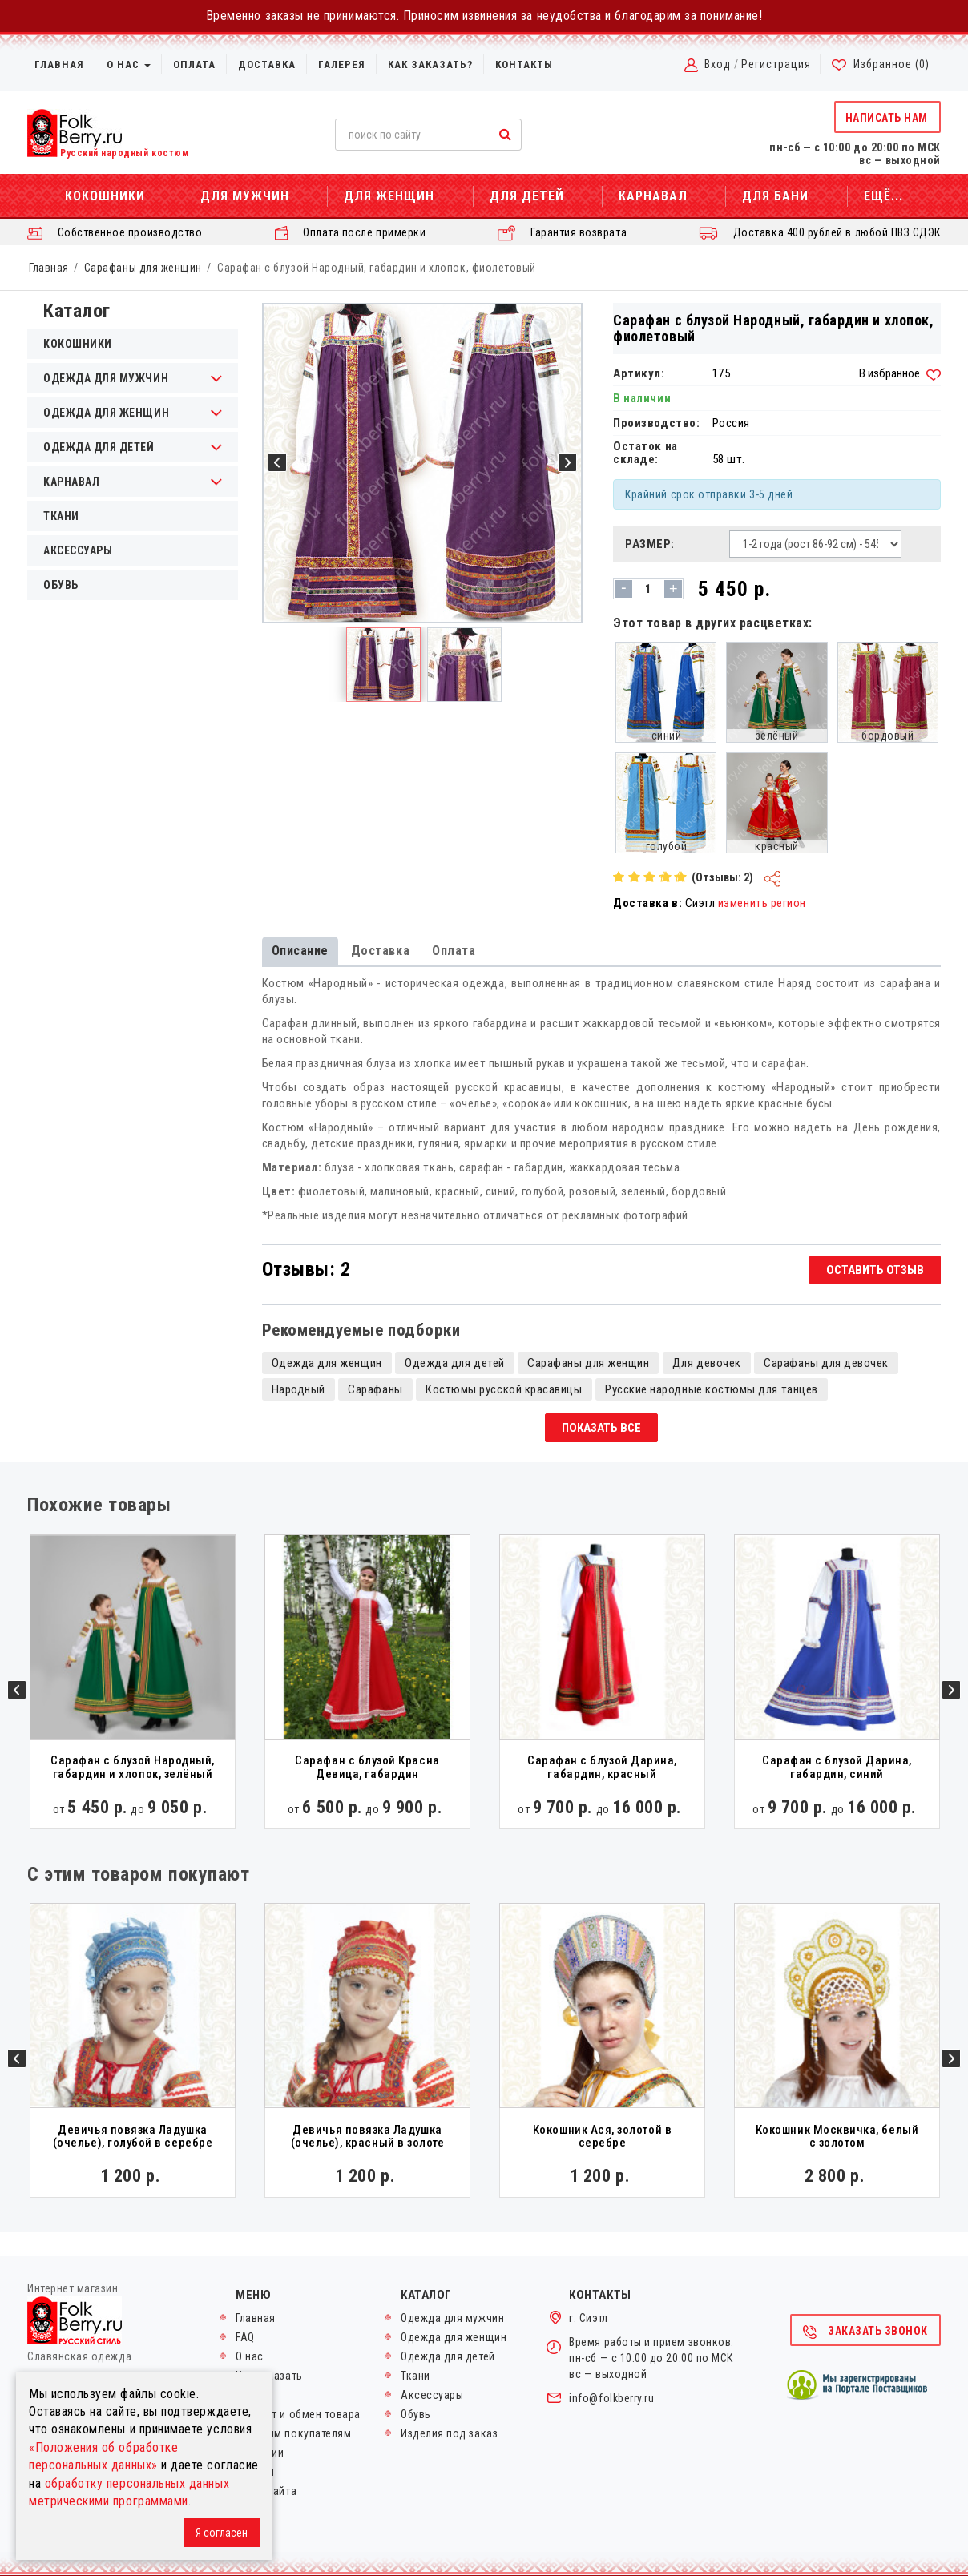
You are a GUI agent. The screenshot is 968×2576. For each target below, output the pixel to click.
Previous (16, 1689)
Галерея (341, 64)
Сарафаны (375, 1389)
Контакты (524, 64)
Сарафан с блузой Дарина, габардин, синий (837, 1767)
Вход (717, 64)
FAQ (245, 2337)
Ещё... (883, 196)
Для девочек (706, 1363)
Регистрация (776, 64)
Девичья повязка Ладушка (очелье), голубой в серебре (132, 2136)
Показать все (601, 1428)
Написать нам (886, 117)
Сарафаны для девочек (826, 1363)
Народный (298, 1389)
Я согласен (222, 2532)
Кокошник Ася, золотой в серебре (602, 2136)
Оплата (194, 64)
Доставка (267, 64)
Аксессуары (77, 550)
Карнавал (653, 196)
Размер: (650, 544)
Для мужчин (244, 196)
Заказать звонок (864, 2332)
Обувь (61, 584)
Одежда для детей (455, 1363)
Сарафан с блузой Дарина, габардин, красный (602, 1767)
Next (951, 1689)
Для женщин (389, 196)
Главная (59, 64)
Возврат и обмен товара (298, 2414)
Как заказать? (430, 64)
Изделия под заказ (449, 2433)
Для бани (775, 196)
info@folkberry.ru (611, 2398)
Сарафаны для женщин (143, 267)
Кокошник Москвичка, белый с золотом (837, 2136)
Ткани (61, 516)
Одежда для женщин (327, 1363)
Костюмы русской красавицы (504, 1389)
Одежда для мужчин (452, 2318)
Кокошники (105, 196)
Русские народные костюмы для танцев (711, 1389)
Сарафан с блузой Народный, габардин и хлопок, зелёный (132, 1767)
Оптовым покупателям (293, 2433)
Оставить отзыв (875, 1270)
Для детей (527, 196)
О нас (129, 64)
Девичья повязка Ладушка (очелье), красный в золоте (368, 2136)
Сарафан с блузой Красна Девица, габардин (367, 1767)
